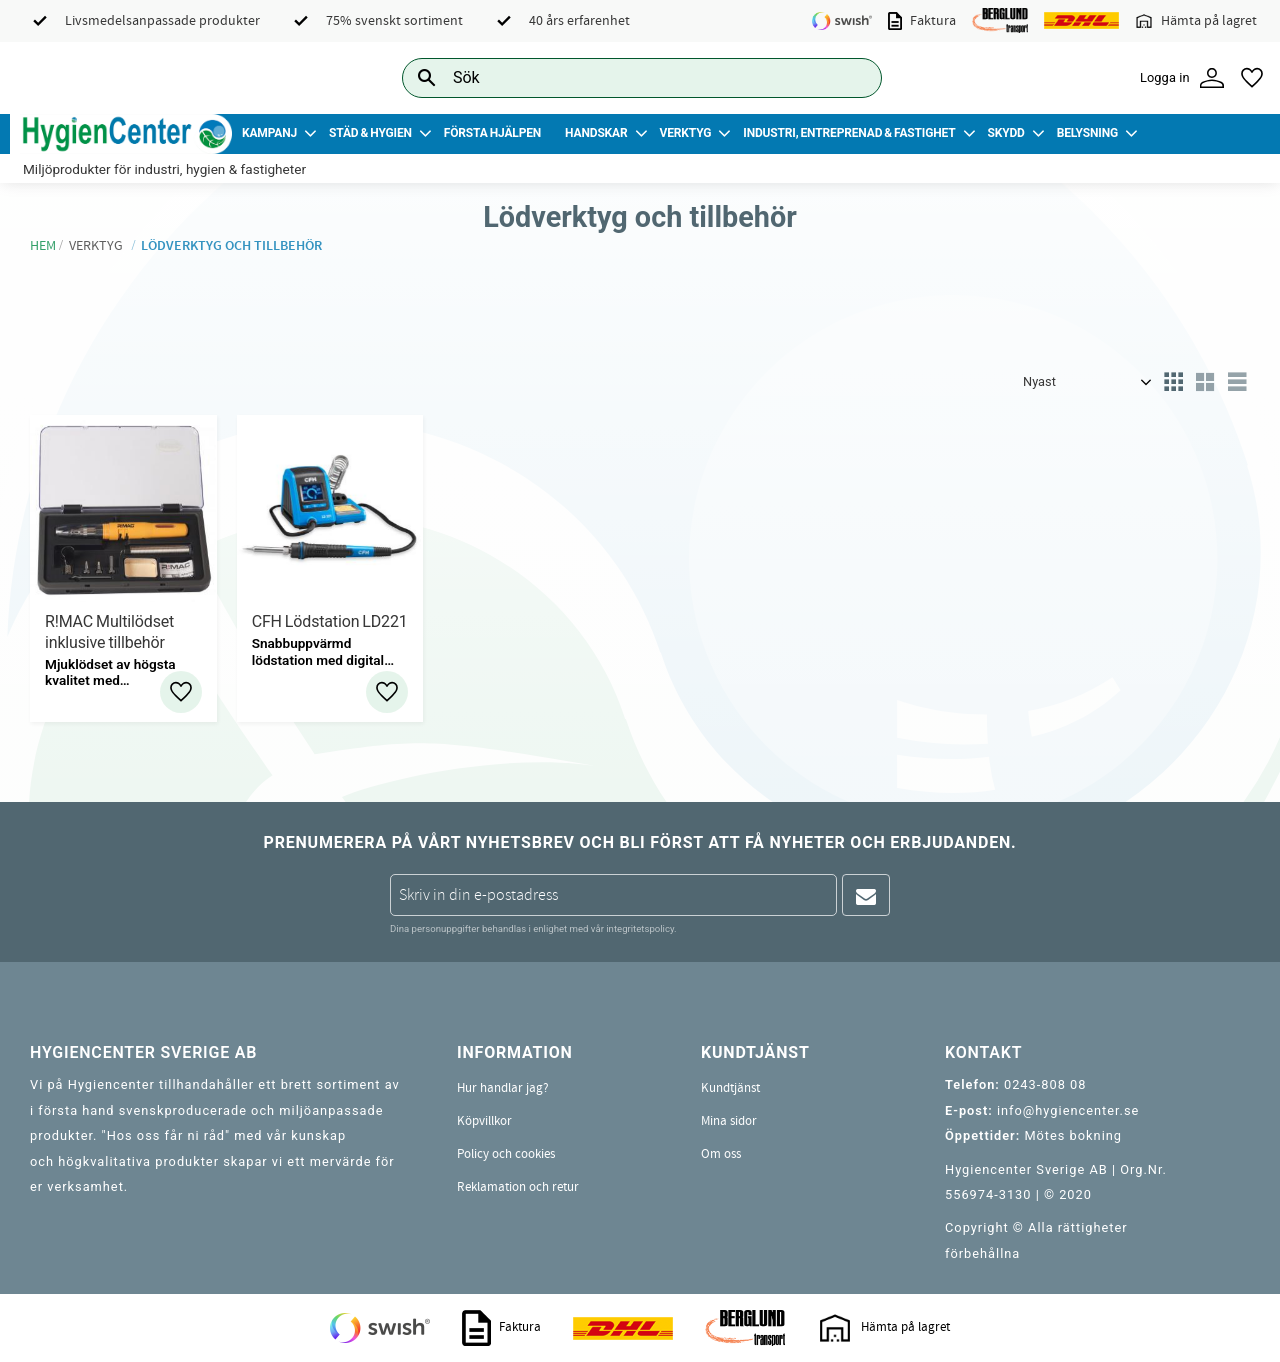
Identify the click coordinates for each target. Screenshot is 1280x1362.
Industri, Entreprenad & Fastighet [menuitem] (849, 133)
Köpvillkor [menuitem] (484, 1121)
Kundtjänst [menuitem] (730, 1088)
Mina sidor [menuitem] (729, 1121)
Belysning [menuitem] (1087, 133)
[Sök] (851, 77)
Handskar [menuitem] (596, 133)
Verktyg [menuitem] (686, 133)
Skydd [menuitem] (1005, 133)
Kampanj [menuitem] (269, 133)
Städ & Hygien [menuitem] (370, 133)
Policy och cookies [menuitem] (506, 1154)
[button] (1252, 78)
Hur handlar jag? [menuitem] (503, 1088)
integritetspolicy (640, 928)
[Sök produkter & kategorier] (619, 77)
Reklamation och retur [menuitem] (518, 1187)
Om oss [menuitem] (721, 1154)
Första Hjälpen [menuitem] (492, 133)
